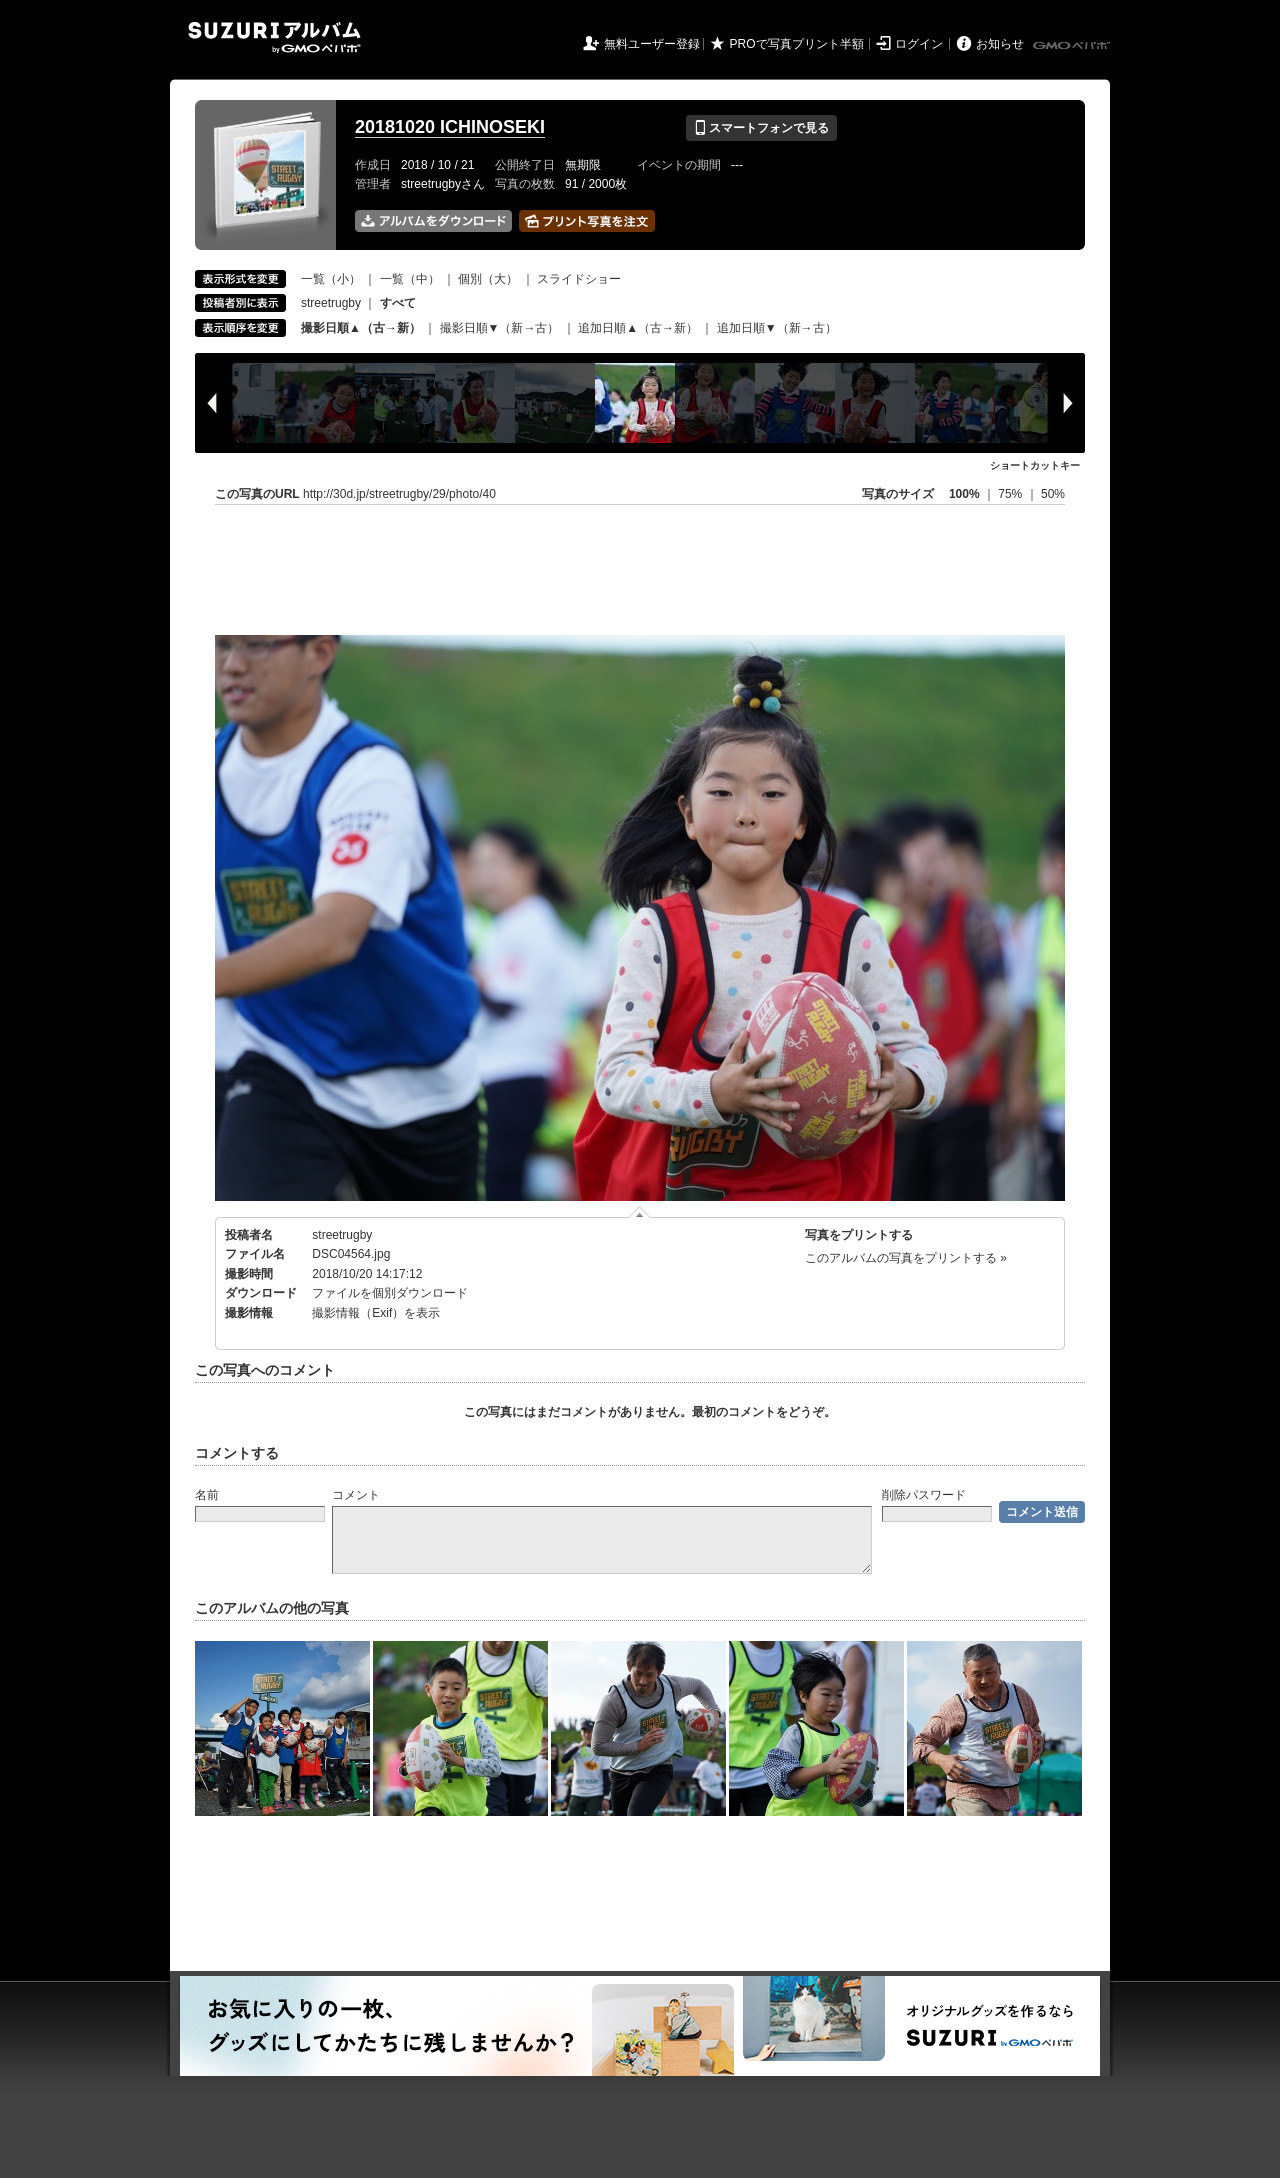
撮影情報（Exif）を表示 (376, 1313)
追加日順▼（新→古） (777, 328)
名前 (207, 1495)
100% (964, 494)
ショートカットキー (1035, 465)
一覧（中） (410, 279)
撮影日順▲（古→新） (361, 328)
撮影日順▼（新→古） (500, 328)
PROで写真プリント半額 (797, 44)
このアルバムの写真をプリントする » (906, 1258)
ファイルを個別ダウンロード (390, 1293)
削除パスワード (924, 1495)
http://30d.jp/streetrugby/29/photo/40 (399, 494)
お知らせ (1000, 44)
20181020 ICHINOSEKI (450, 127)
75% (1011, 494)
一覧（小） (331, 279)
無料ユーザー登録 (652, 44)
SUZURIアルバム (274, 37)
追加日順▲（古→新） (638, 328)
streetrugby (331, 303)
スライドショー (579, 279)
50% (1053, 494)
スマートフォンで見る (761, 128)
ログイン (919, 44)
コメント (356, 1495)
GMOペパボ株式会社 (1073, 46)
